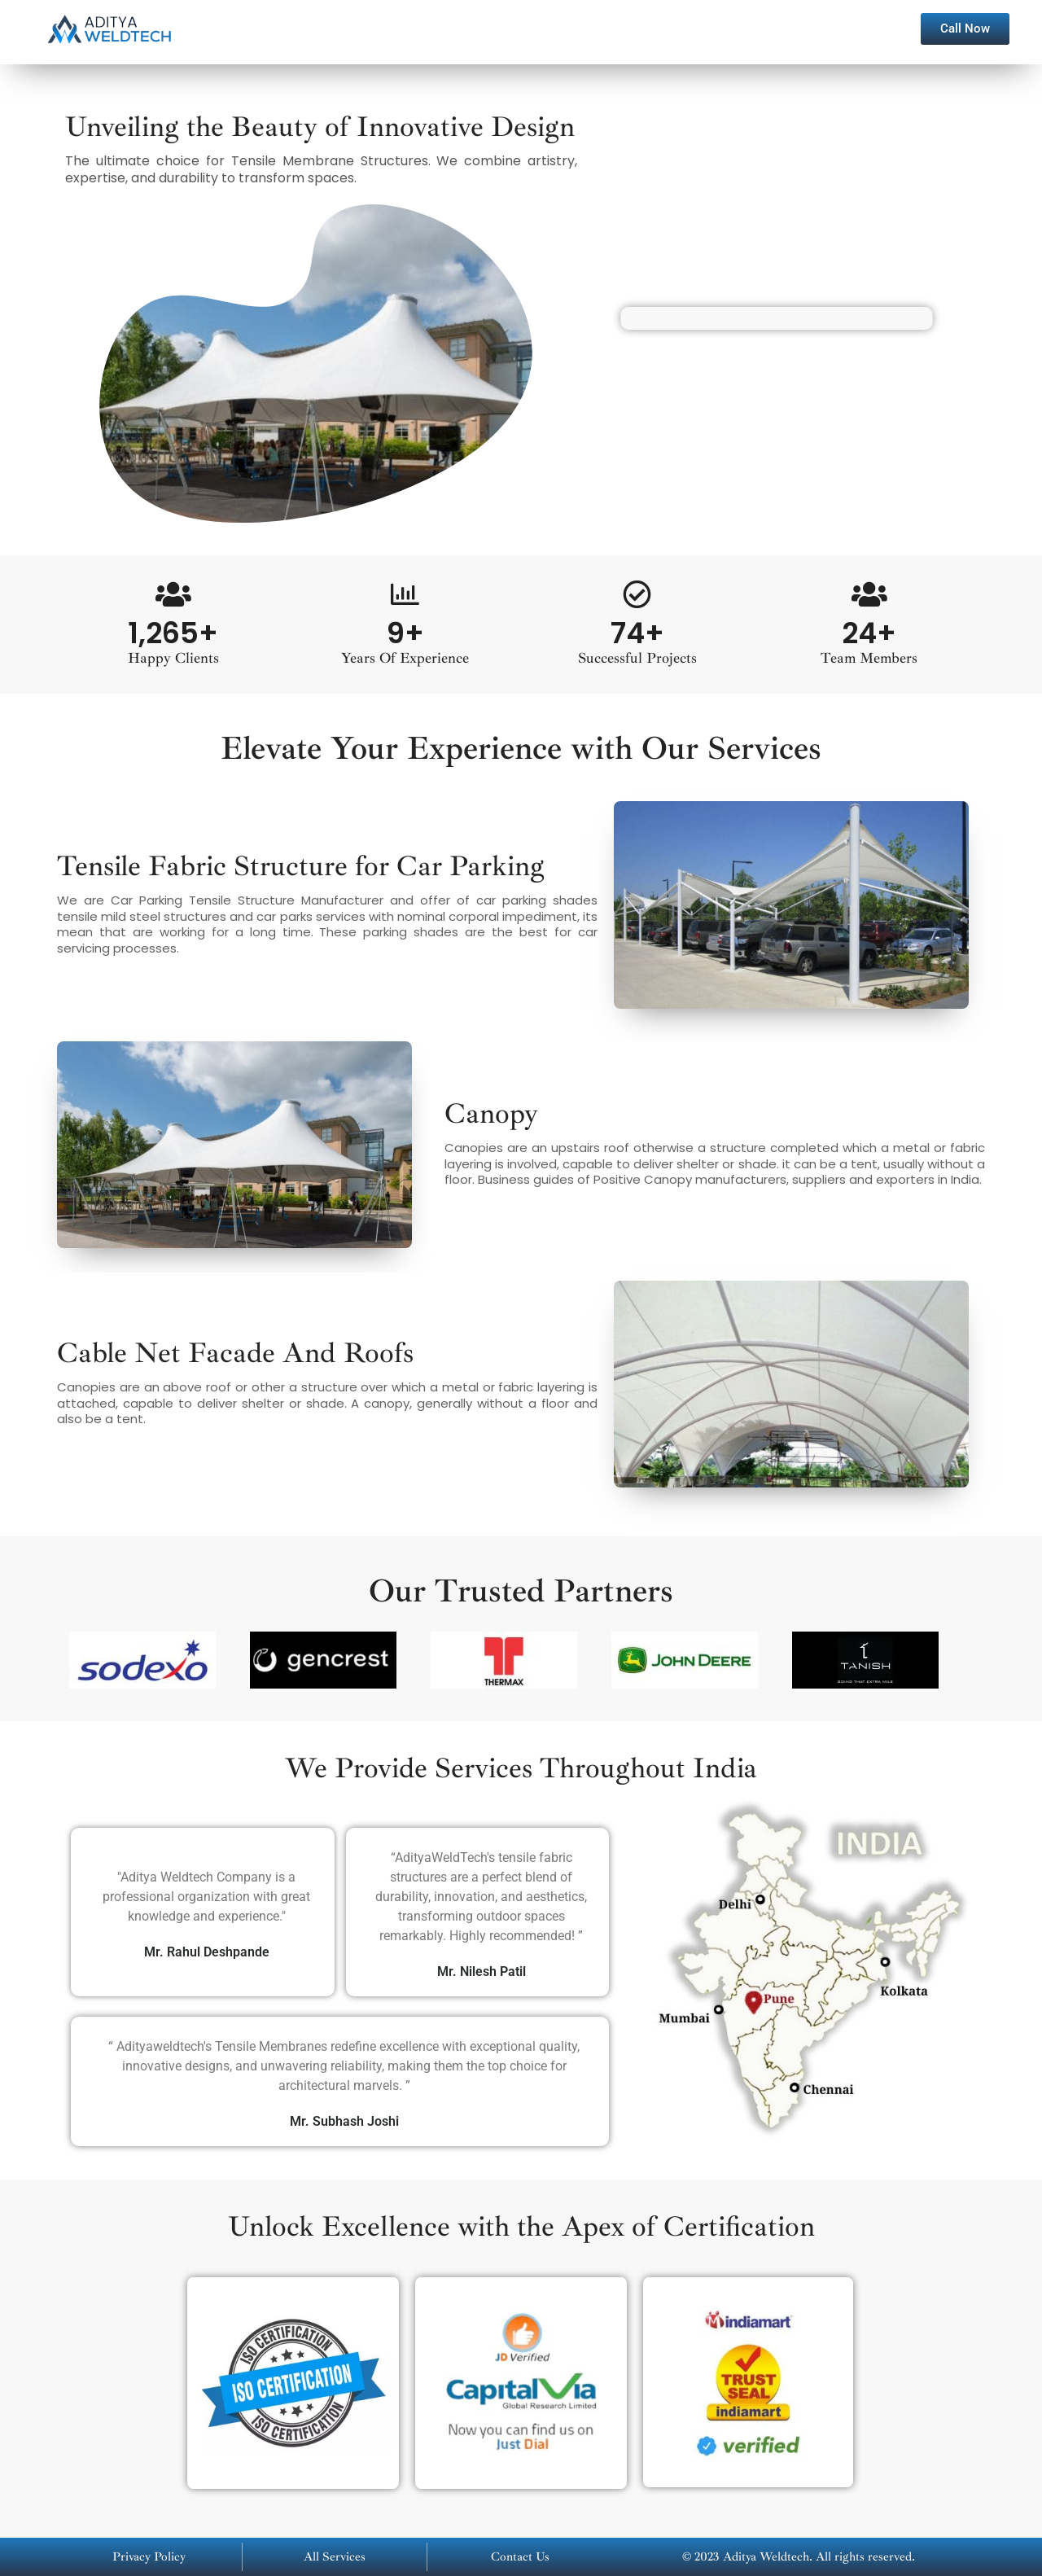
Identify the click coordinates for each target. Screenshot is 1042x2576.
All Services (335, 2557)
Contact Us (520, 2557)
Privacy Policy (149, 2557)
